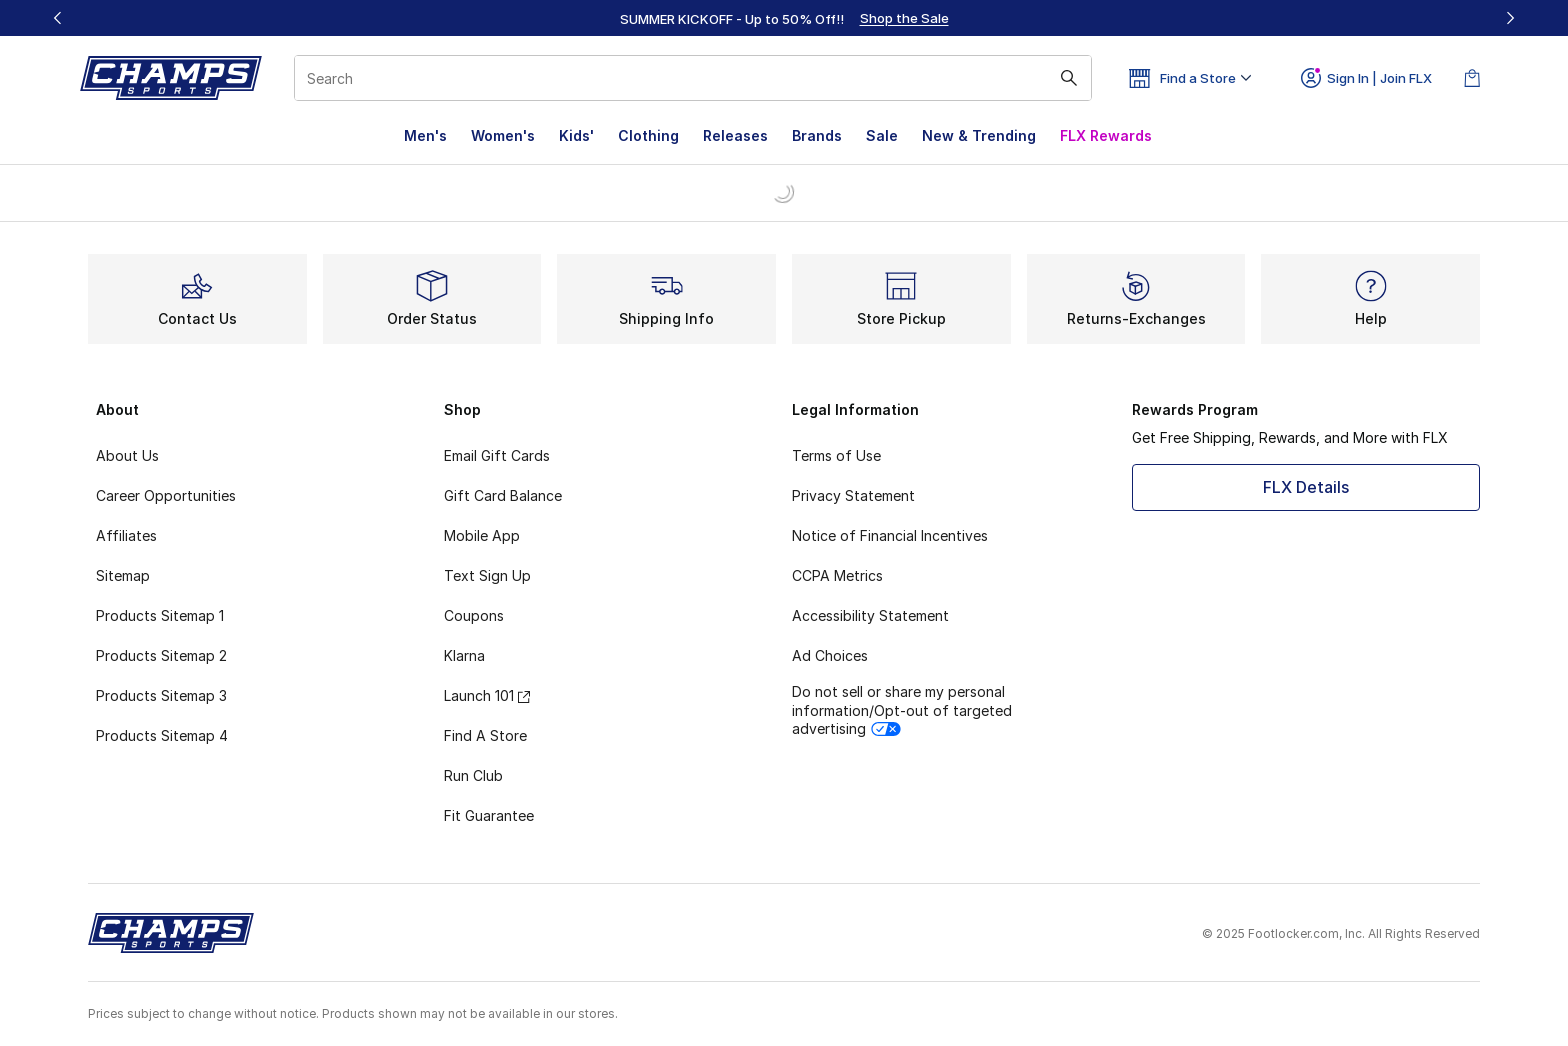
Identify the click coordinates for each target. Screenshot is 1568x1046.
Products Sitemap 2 (161, 655)
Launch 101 (487, 695)
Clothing (648, 135)
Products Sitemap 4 (162, 735)
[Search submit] (1069, 78)
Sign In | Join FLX (1366, 78)
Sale (882, 135)
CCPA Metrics (837, 575)
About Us (127, 455)
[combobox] (693, 78)
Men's (425, 135)
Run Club (473, 775)
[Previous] (58, 18)
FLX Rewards (1106, 135)
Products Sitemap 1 (160, 615)
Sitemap (123, 575)
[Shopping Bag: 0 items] (1472, 78)
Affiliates (126, 535)
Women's (503, 135)
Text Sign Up (487, 575)
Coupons (474, 615)
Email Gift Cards (497, 455)
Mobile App (482, 535)
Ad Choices (830, 655)
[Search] (693, 78)
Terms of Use (836, 455)
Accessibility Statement (870, 615)
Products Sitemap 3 (161, 695)
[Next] (1510, 18)
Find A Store (485, 735)
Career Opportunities (166, 495)
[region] (784, 18)
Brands (817, 135)
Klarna (464, 655)
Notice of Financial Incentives (890, 535)
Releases (735, 135)
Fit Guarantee (489, 815)
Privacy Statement (853, 495)
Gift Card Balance (503, 495)
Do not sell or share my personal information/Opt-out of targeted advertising (902, 709)
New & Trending (979, 135)
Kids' (576, 135)
